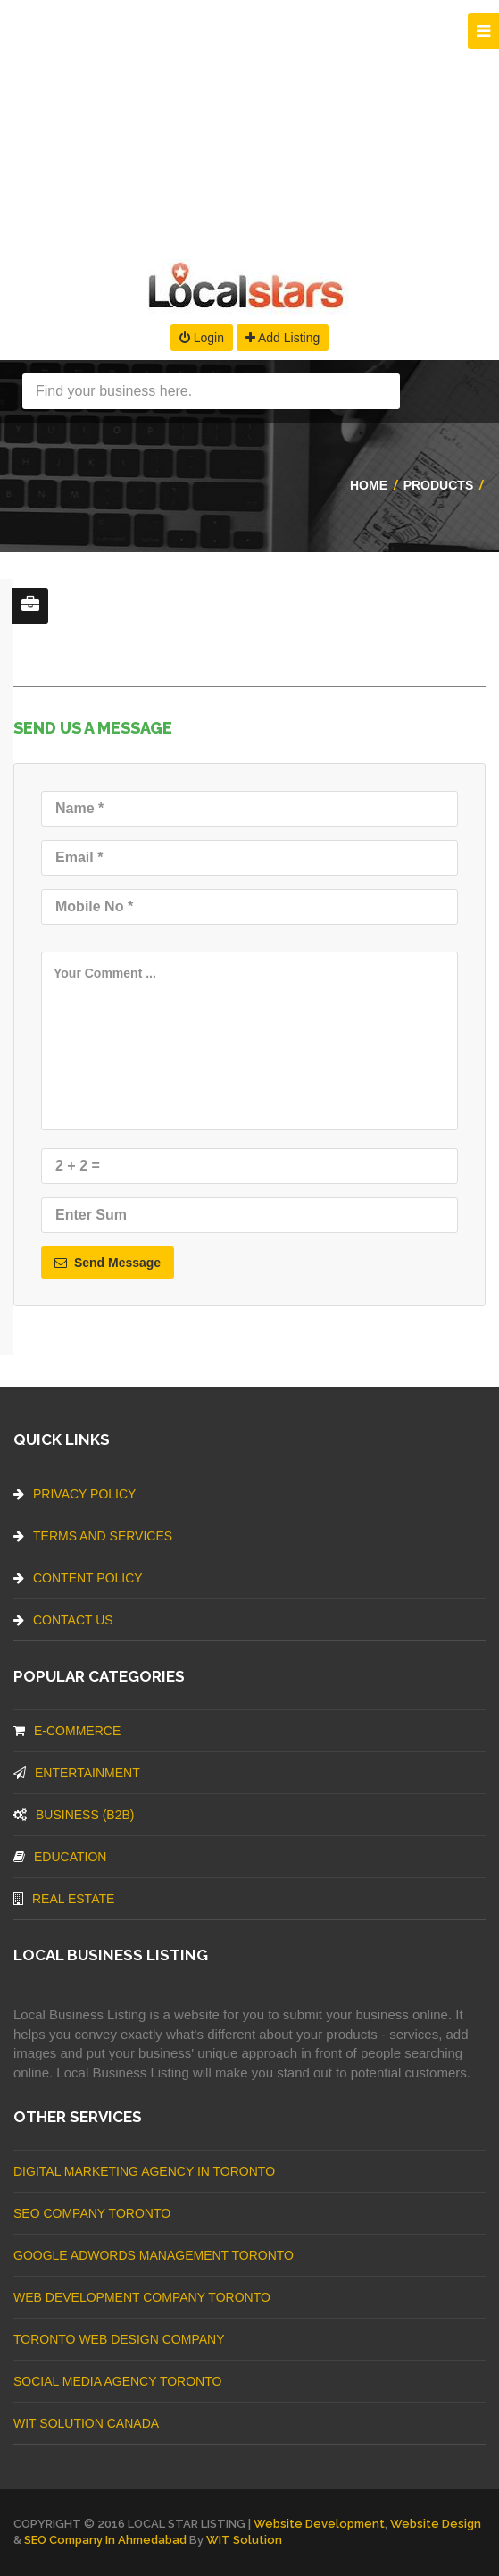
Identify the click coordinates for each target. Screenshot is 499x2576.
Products (438, 485)
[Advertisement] (249, 125)
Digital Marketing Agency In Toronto (144, 2171)
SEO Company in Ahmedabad (105, 2540)
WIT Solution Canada (86, 2423)
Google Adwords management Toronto (153, 2255)
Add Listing (282, 338)
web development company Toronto (141, 2297)
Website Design (435, 2523)
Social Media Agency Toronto (117, 2381)
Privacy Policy (74, 1494)
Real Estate (63, 1899)
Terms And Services (92, 1536)
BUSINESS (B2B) (73, 1815)
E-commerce (67, 1731)
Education (59, 1857)
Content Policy (78, 1578)
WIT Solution (244, 2540)
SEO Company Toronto (91, 2213)
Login (201, 338)
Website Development (319, 2523)
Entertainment (76, 1773)
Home (368, 485)
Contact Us (63, 1620)
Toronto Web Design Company (118, 2339)
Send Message (107, 1262)
